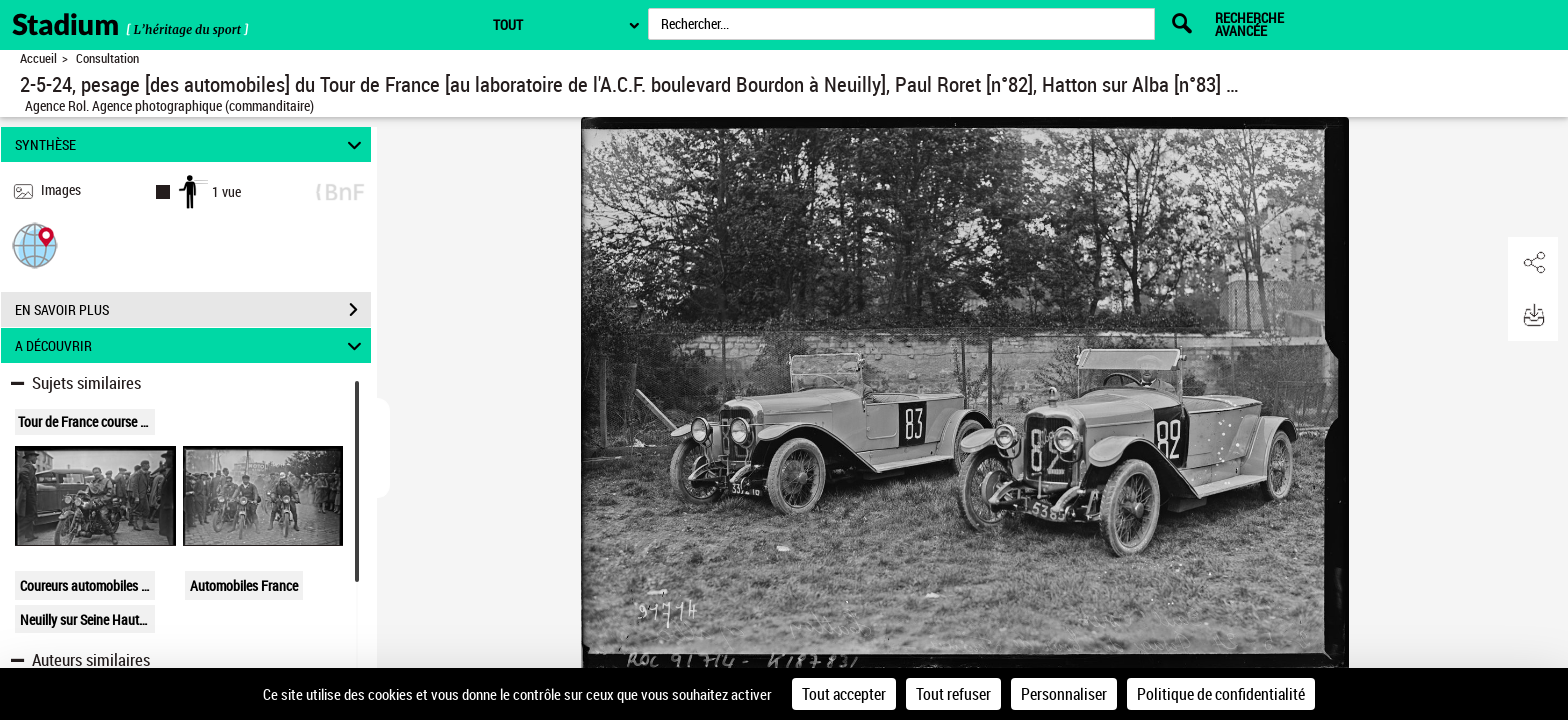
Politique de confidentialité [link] (1221, 694)
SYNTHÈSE (191, 144)
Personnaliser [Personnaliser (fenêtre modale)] (1064, 694)
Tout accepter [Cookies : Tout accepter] (844, 694)
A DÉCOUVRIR (191, 345)
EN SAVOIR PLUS (193, 310)
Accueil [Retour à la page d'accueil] (38, 58)
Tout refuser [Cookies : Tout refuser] (953, 694)
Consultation (107, 58)
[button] (35, 244)
